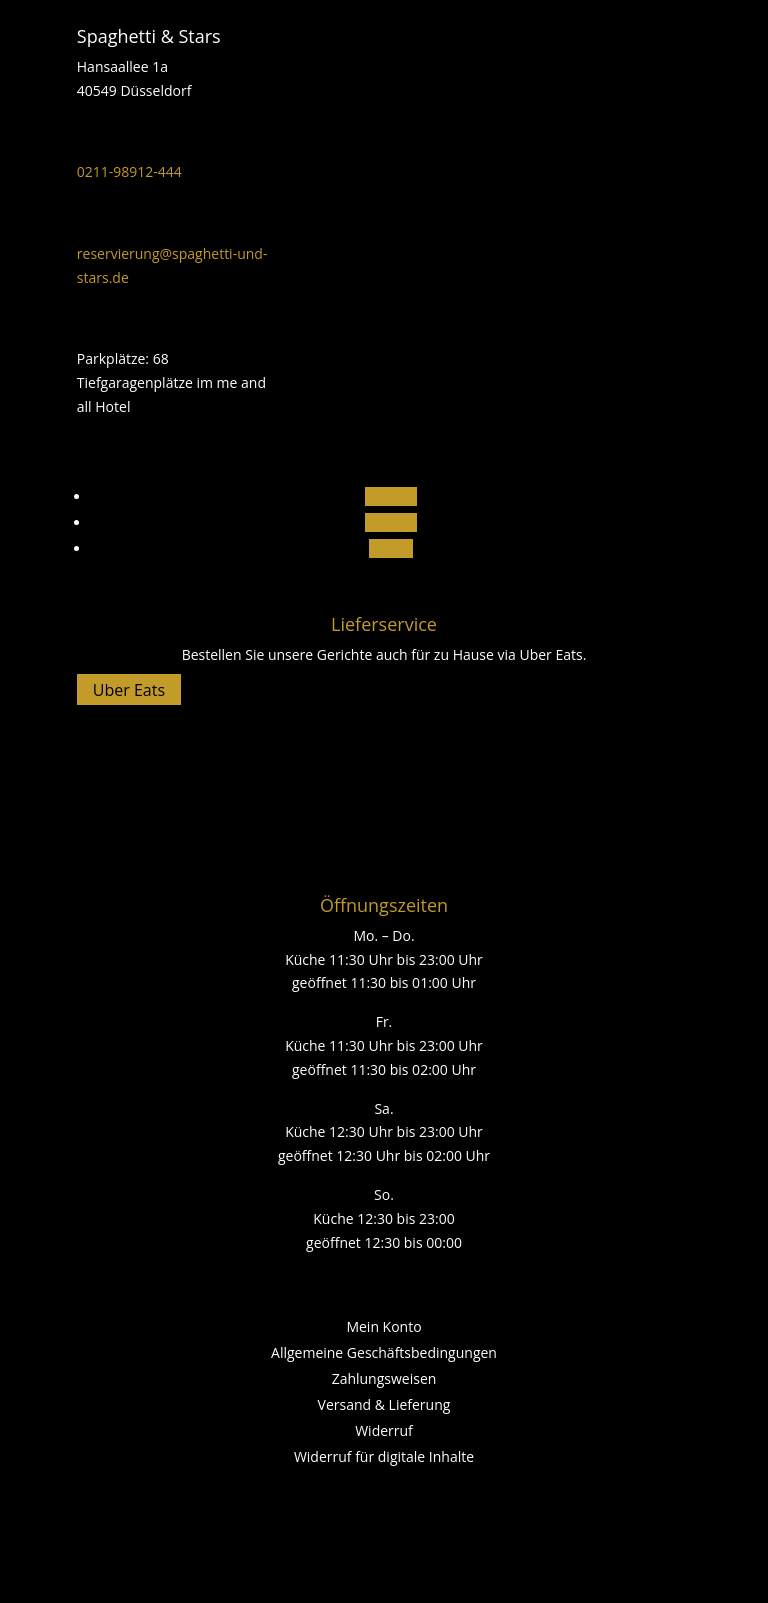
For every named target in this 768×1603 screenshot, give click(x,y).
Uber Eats (129, 690)
